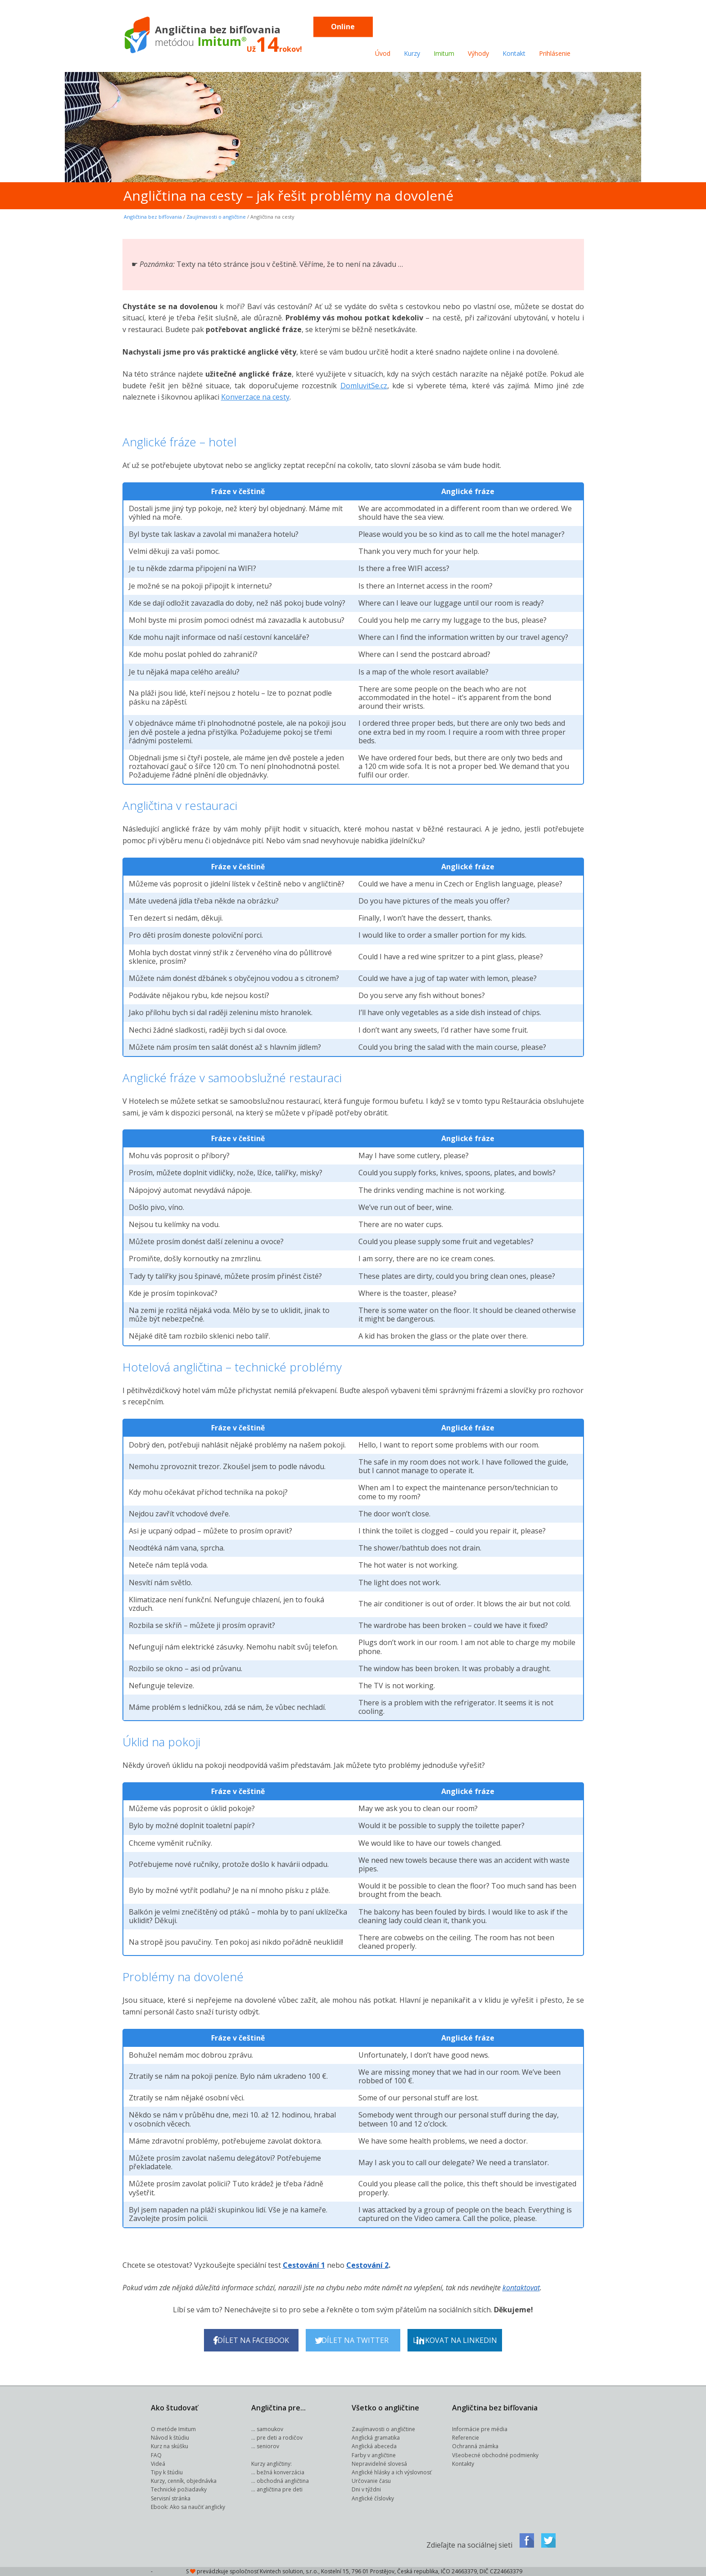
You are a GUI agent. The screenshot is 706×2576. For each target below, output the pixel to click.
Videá (158, 2464)
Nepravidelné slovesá (379, 2464)
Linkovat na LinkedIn (455, 2340)
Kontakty (463, 2464)
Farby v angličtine (374, 2455)
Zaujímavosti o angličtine (216, 216)
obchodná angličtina (283, 2481)
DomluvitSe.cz (363, 386)
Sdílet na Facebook (251, 2340)
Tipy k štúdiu (167, 2472)
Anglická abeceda (374, 2446)
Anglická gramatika (376, 2437)
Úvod (382, 53)
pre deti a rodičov (280, 2437)
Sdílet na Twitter (352, 2340)
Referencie (465, 2437)
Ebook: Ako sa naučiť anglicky (188, 2507)
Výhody (478, 53)
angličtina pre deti (280, 2489)
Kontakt (513, 53)
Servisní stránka (170, 2498)
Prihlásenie (554, 53)
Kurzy (412, 53)
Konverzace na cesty (255, 397)
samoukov (270, 2429)
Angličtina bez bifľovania (153, 216)
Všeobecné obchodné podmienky (495, 2455)
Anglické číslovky (373, 2498)
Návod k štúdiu (170, 2437)
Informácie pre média (479, 2429)
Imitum (444, 53)
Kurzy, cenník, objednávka (184, 2481)
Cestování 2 (367, 2265)
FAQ (156, 2455)
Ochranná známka (475, 2446)
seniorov (268, 2446)
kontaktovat (521, 2288)
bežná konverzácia (280, 2472)
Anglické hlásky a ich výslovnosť (391, 2472)
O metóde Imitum (173, 2429)
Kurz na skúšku (169, 2446)
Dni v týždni (366, 2489)
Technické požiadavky (179, 2489)
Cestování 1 (304, 2265)
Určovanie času (371, 2481)
